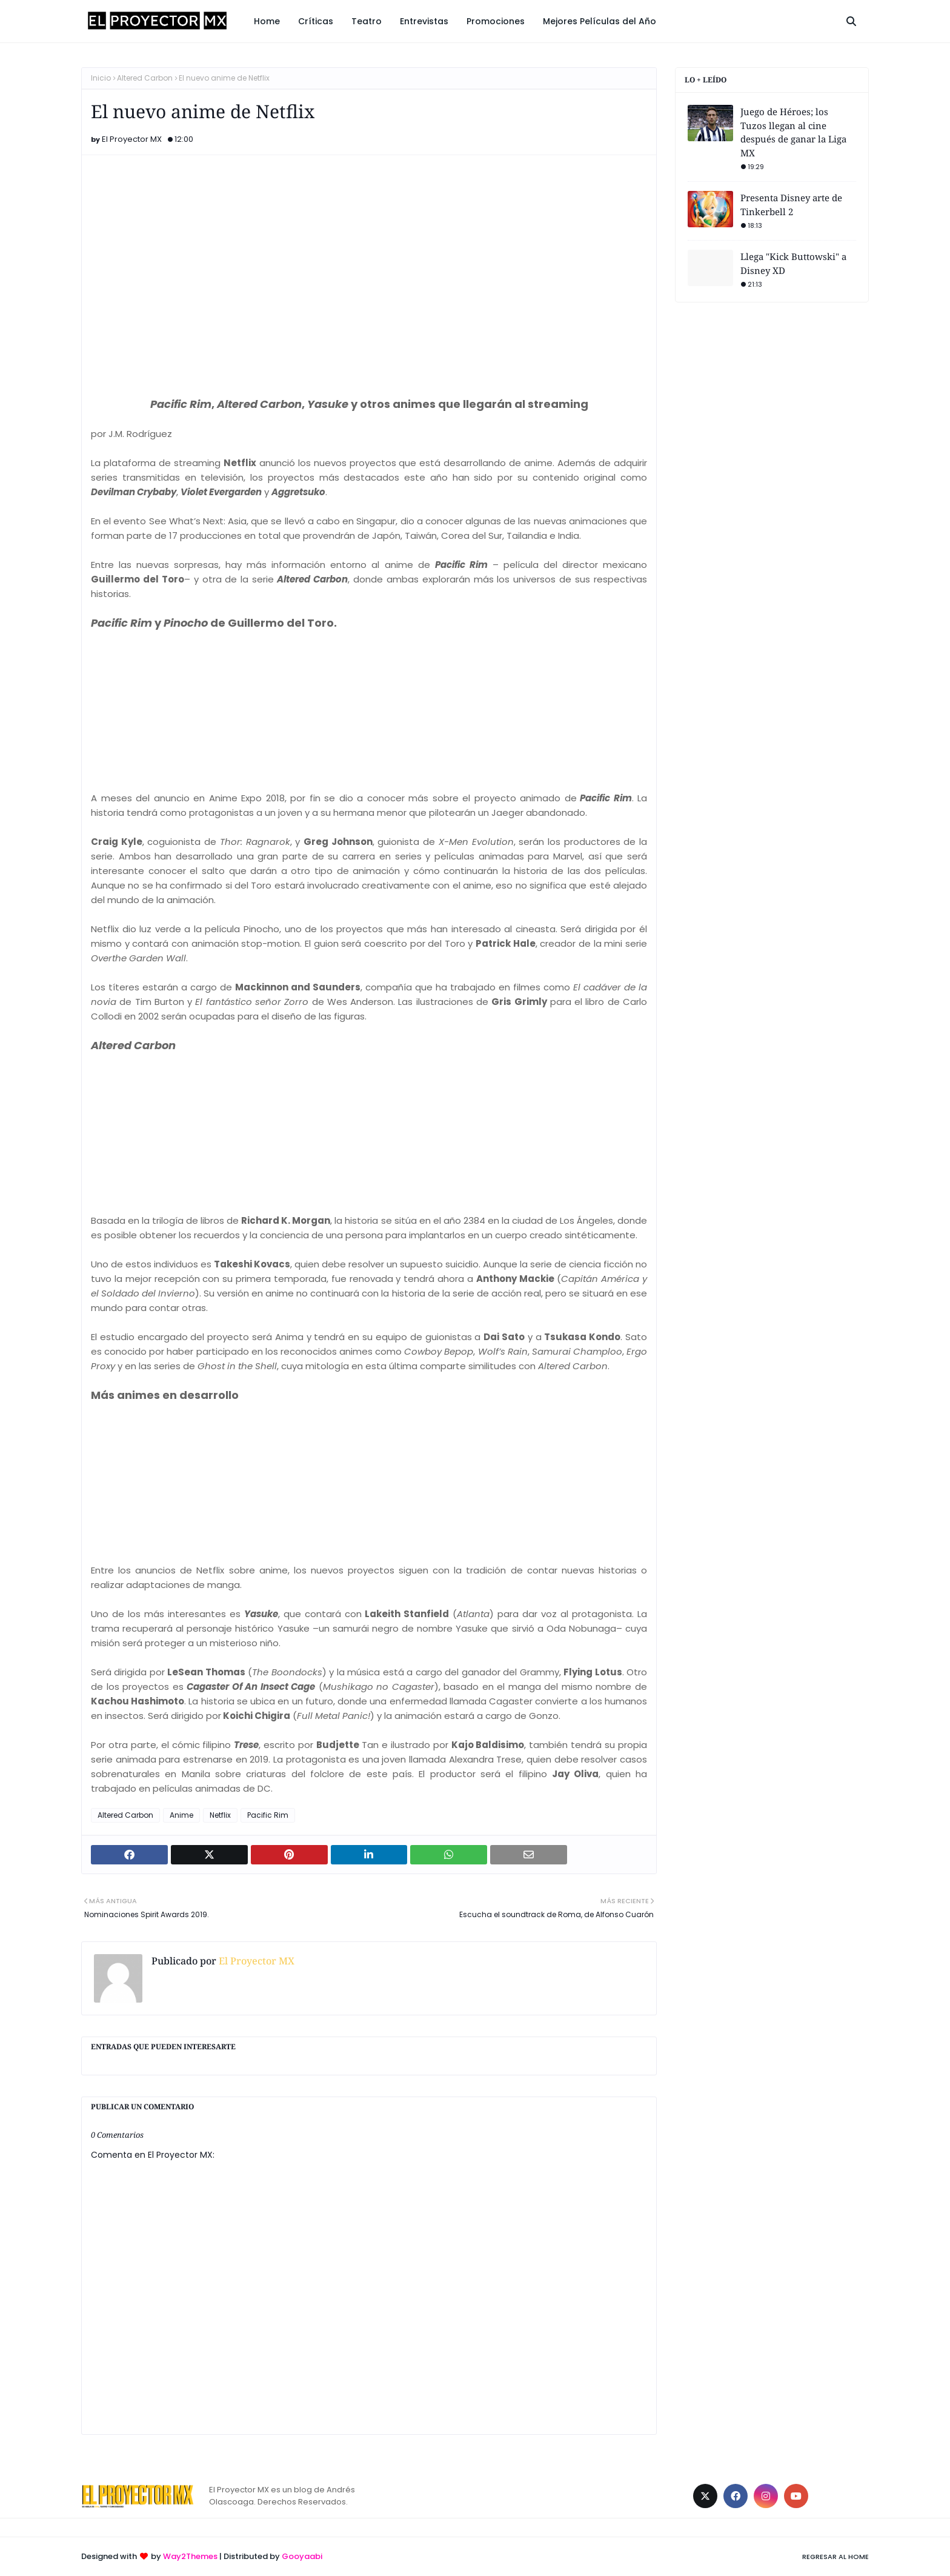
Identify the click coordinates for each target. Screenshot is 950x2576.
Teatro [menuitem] (366, 21)
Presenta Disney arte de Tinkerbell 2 (791, 205)
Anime (181, 1815)
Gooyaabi (302, 2556)
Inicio (101, 78)
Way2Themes (190, 2556)
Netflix (220, 1815)
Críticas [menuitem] (315, 21)
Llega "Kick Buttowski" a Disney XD (793, 263)
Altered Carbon (145, 78)
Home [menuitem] (267, 21)
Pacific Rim (267, 1815)
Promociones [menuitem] (496, 21)
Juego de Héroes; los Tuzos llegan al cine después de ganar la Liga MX (793, 132)
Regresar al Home (835, 2556)
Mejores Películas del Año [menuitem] (599, 21)
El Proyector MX (132, 139)
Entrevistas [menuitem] (424, 21)
